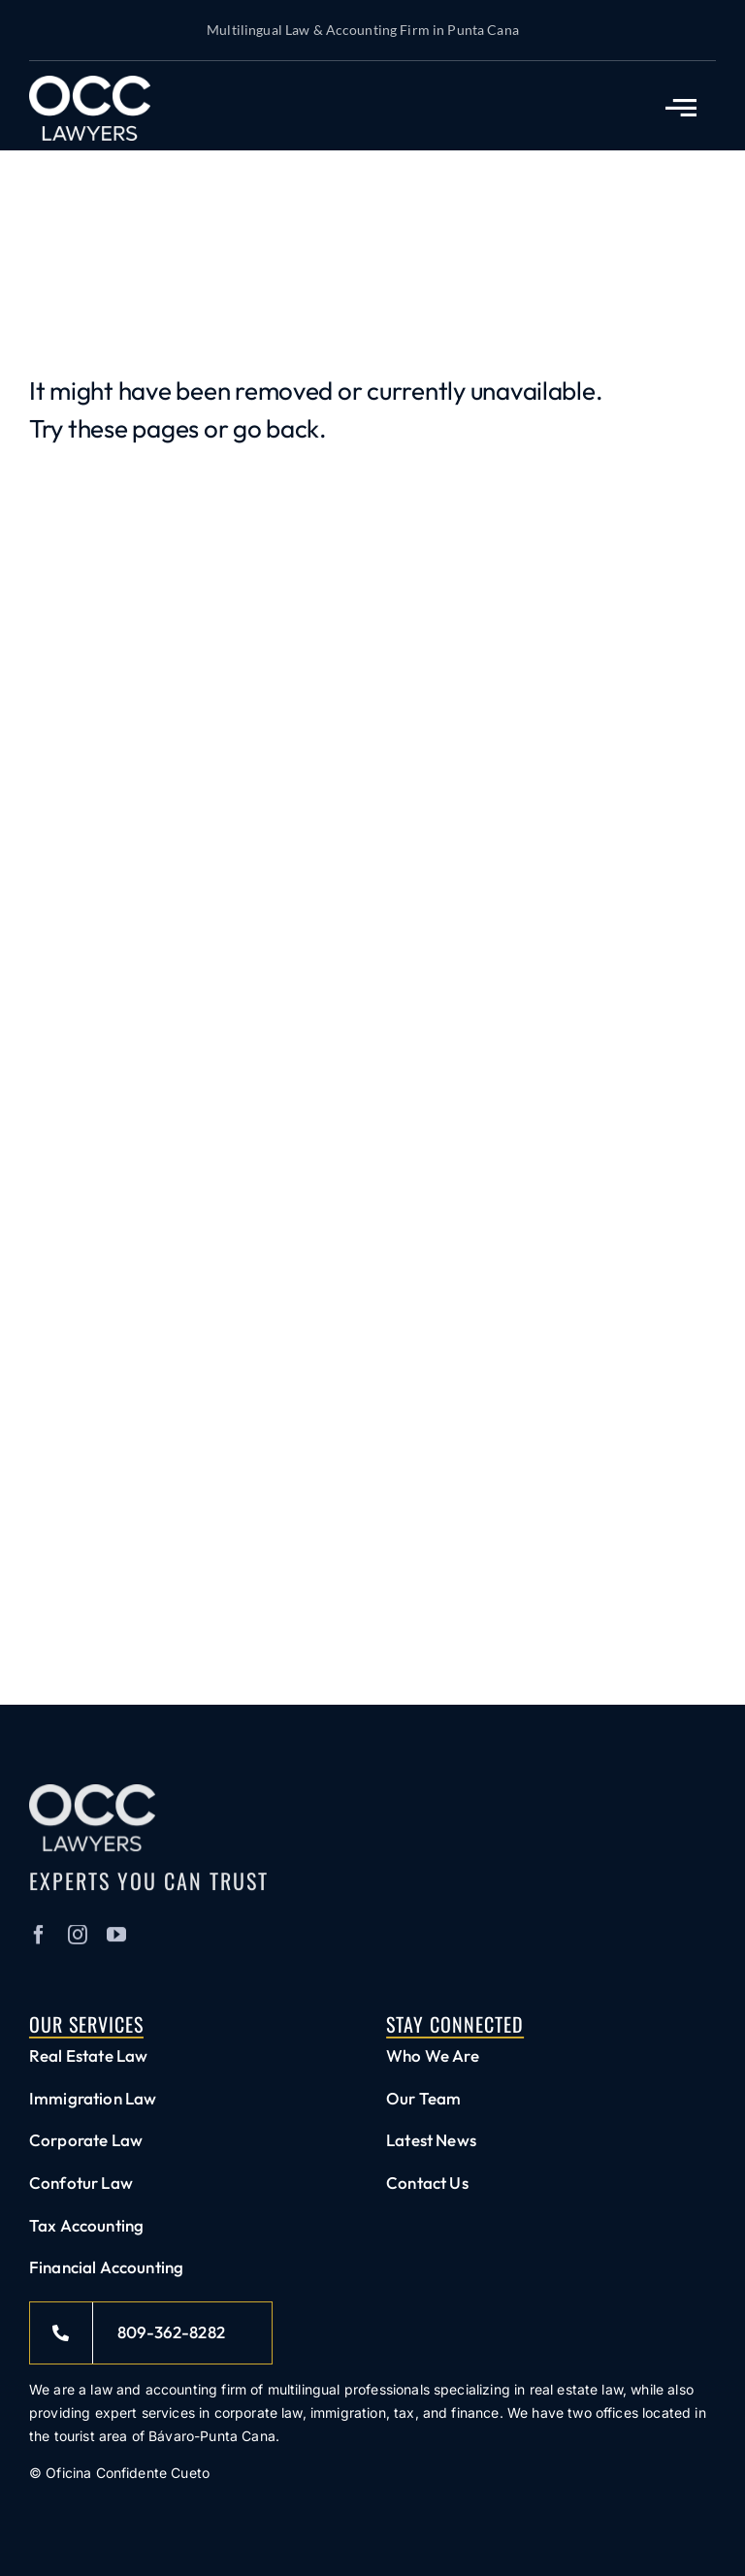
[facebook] (39, 1941)
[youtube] (116, 1941)
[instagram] (77, 1941)
